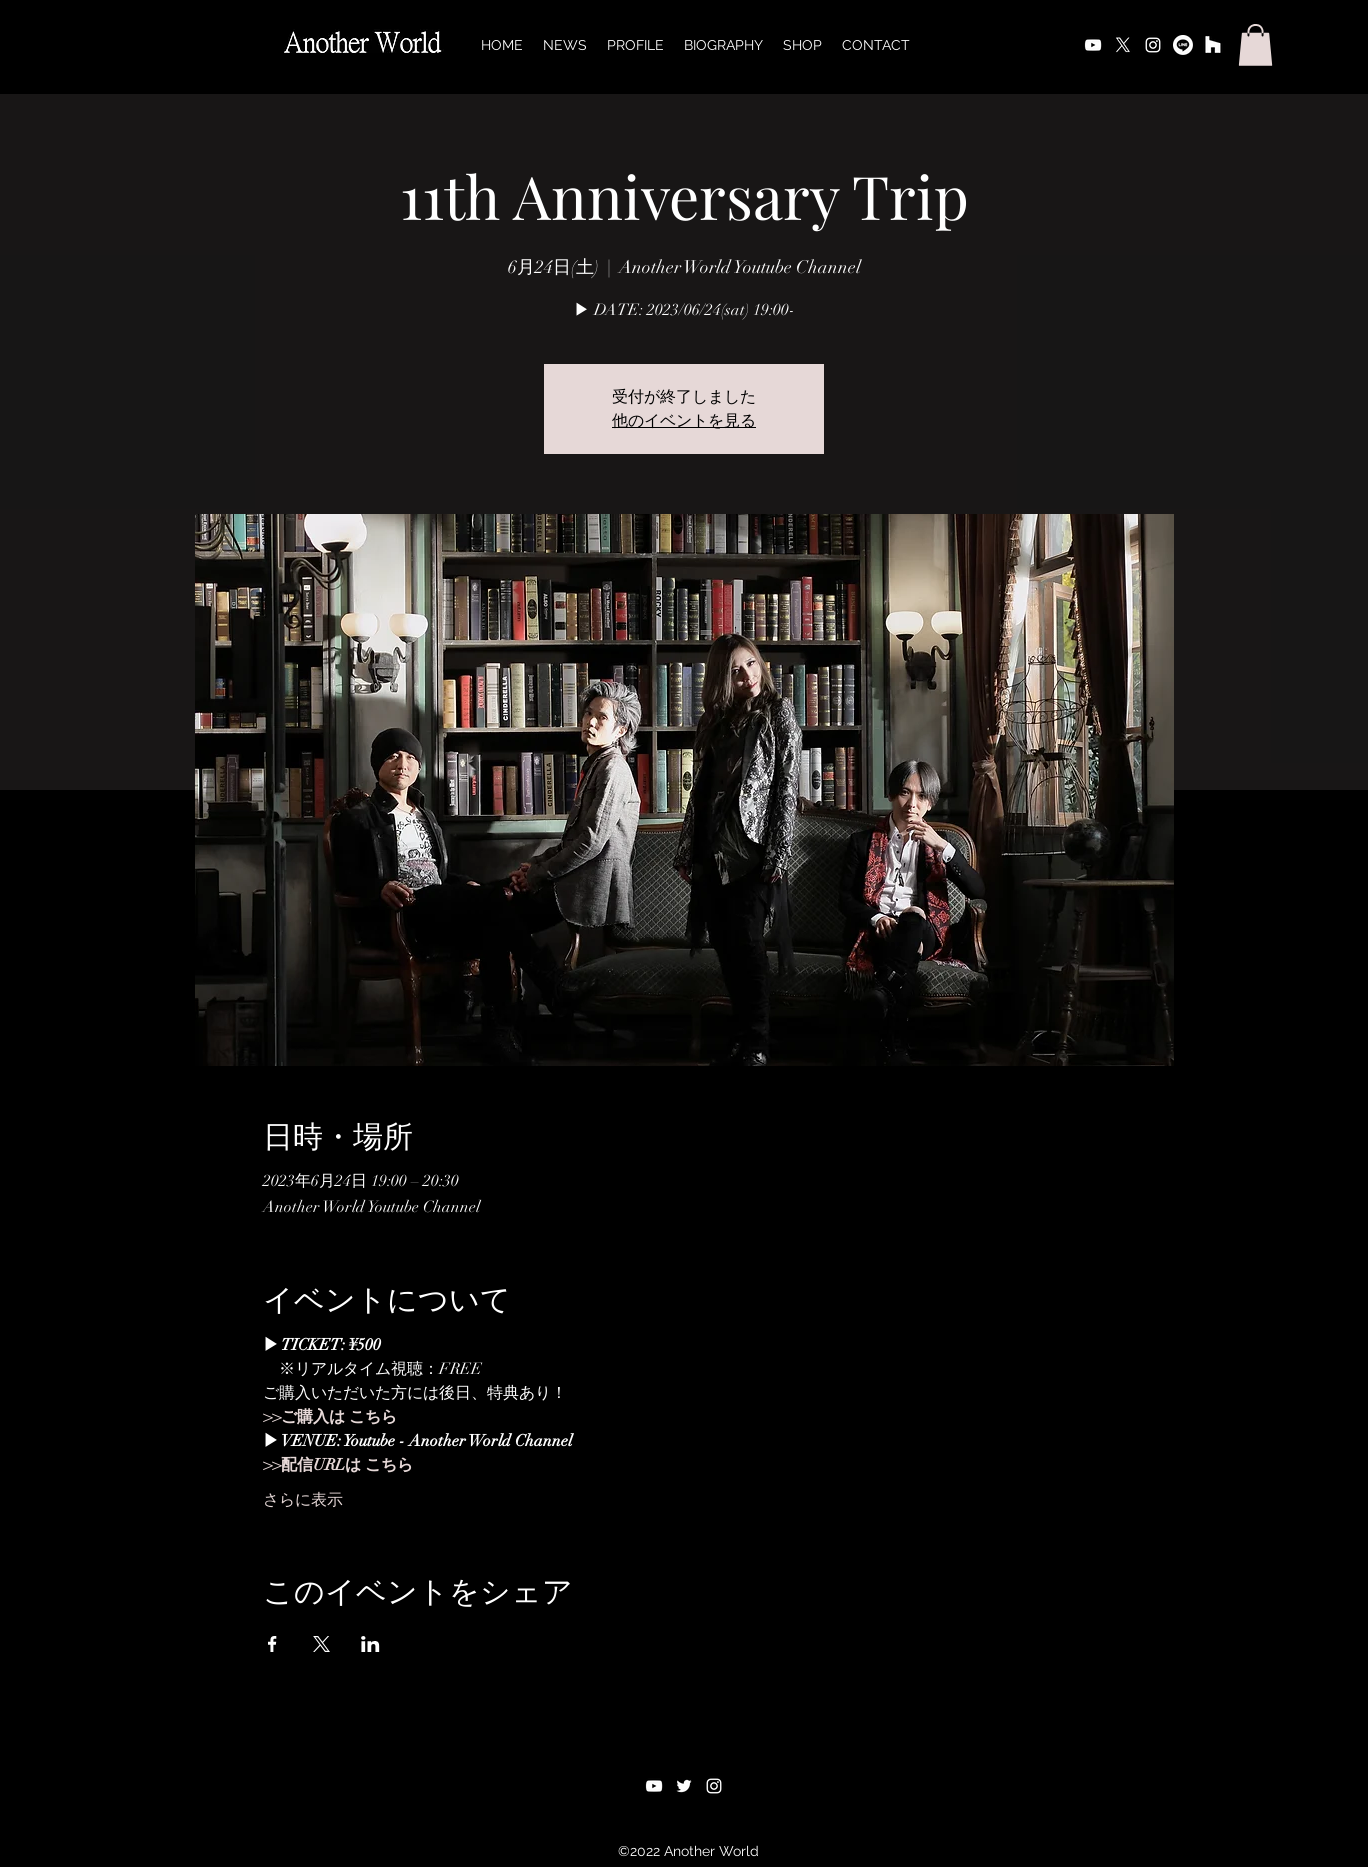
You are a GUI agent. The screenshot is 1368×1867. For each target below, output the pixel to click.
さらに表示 (303, 1500)
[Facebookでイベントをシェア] (272, 1644)
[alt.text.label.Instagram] (1153, 45)
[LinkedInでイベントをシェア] (370, 1644)
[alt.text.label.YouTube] (1093, 45)
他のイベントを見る (684, 421)
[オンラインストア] (1213, 45)
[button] (1255, 45)
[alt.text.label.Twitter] (1123, 45)
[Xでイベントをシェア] (321, 1644)
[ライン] (1183, 45)
